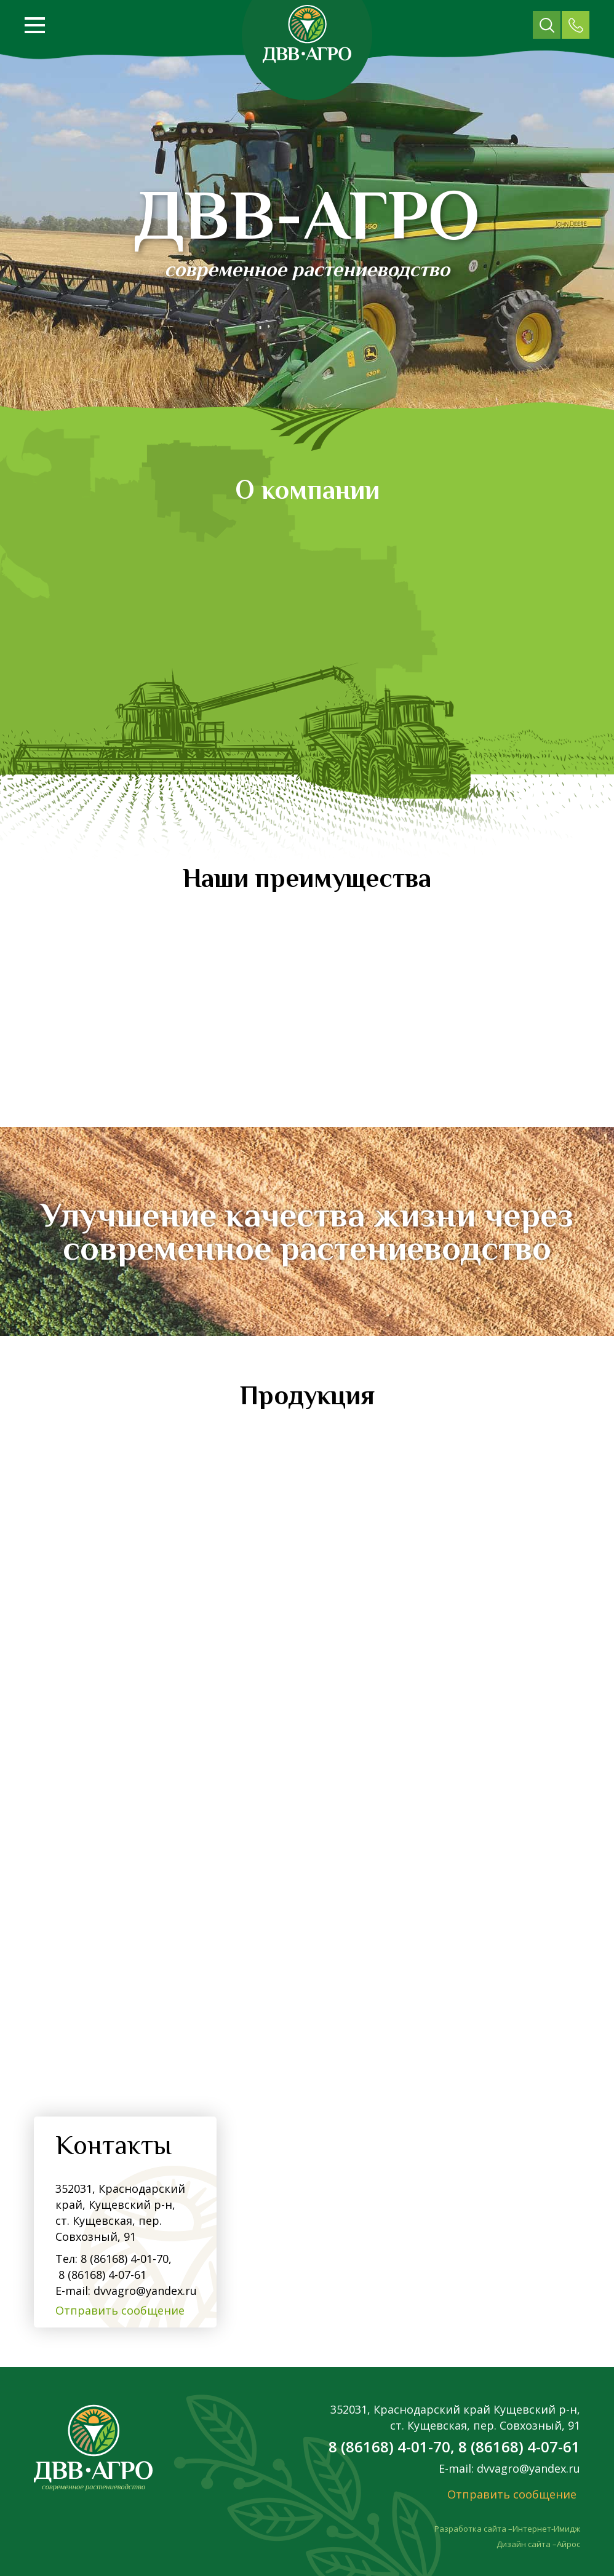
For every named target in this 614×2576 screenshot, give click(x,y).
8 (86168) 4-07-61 (100, 2274)
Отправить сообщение (120, 2310)
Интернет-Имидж (546, 2528)
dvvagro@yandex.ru (145, 2290)
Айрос (568, 2544)
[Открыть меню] (35, 25)
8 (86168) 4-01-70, (126, 2258)
